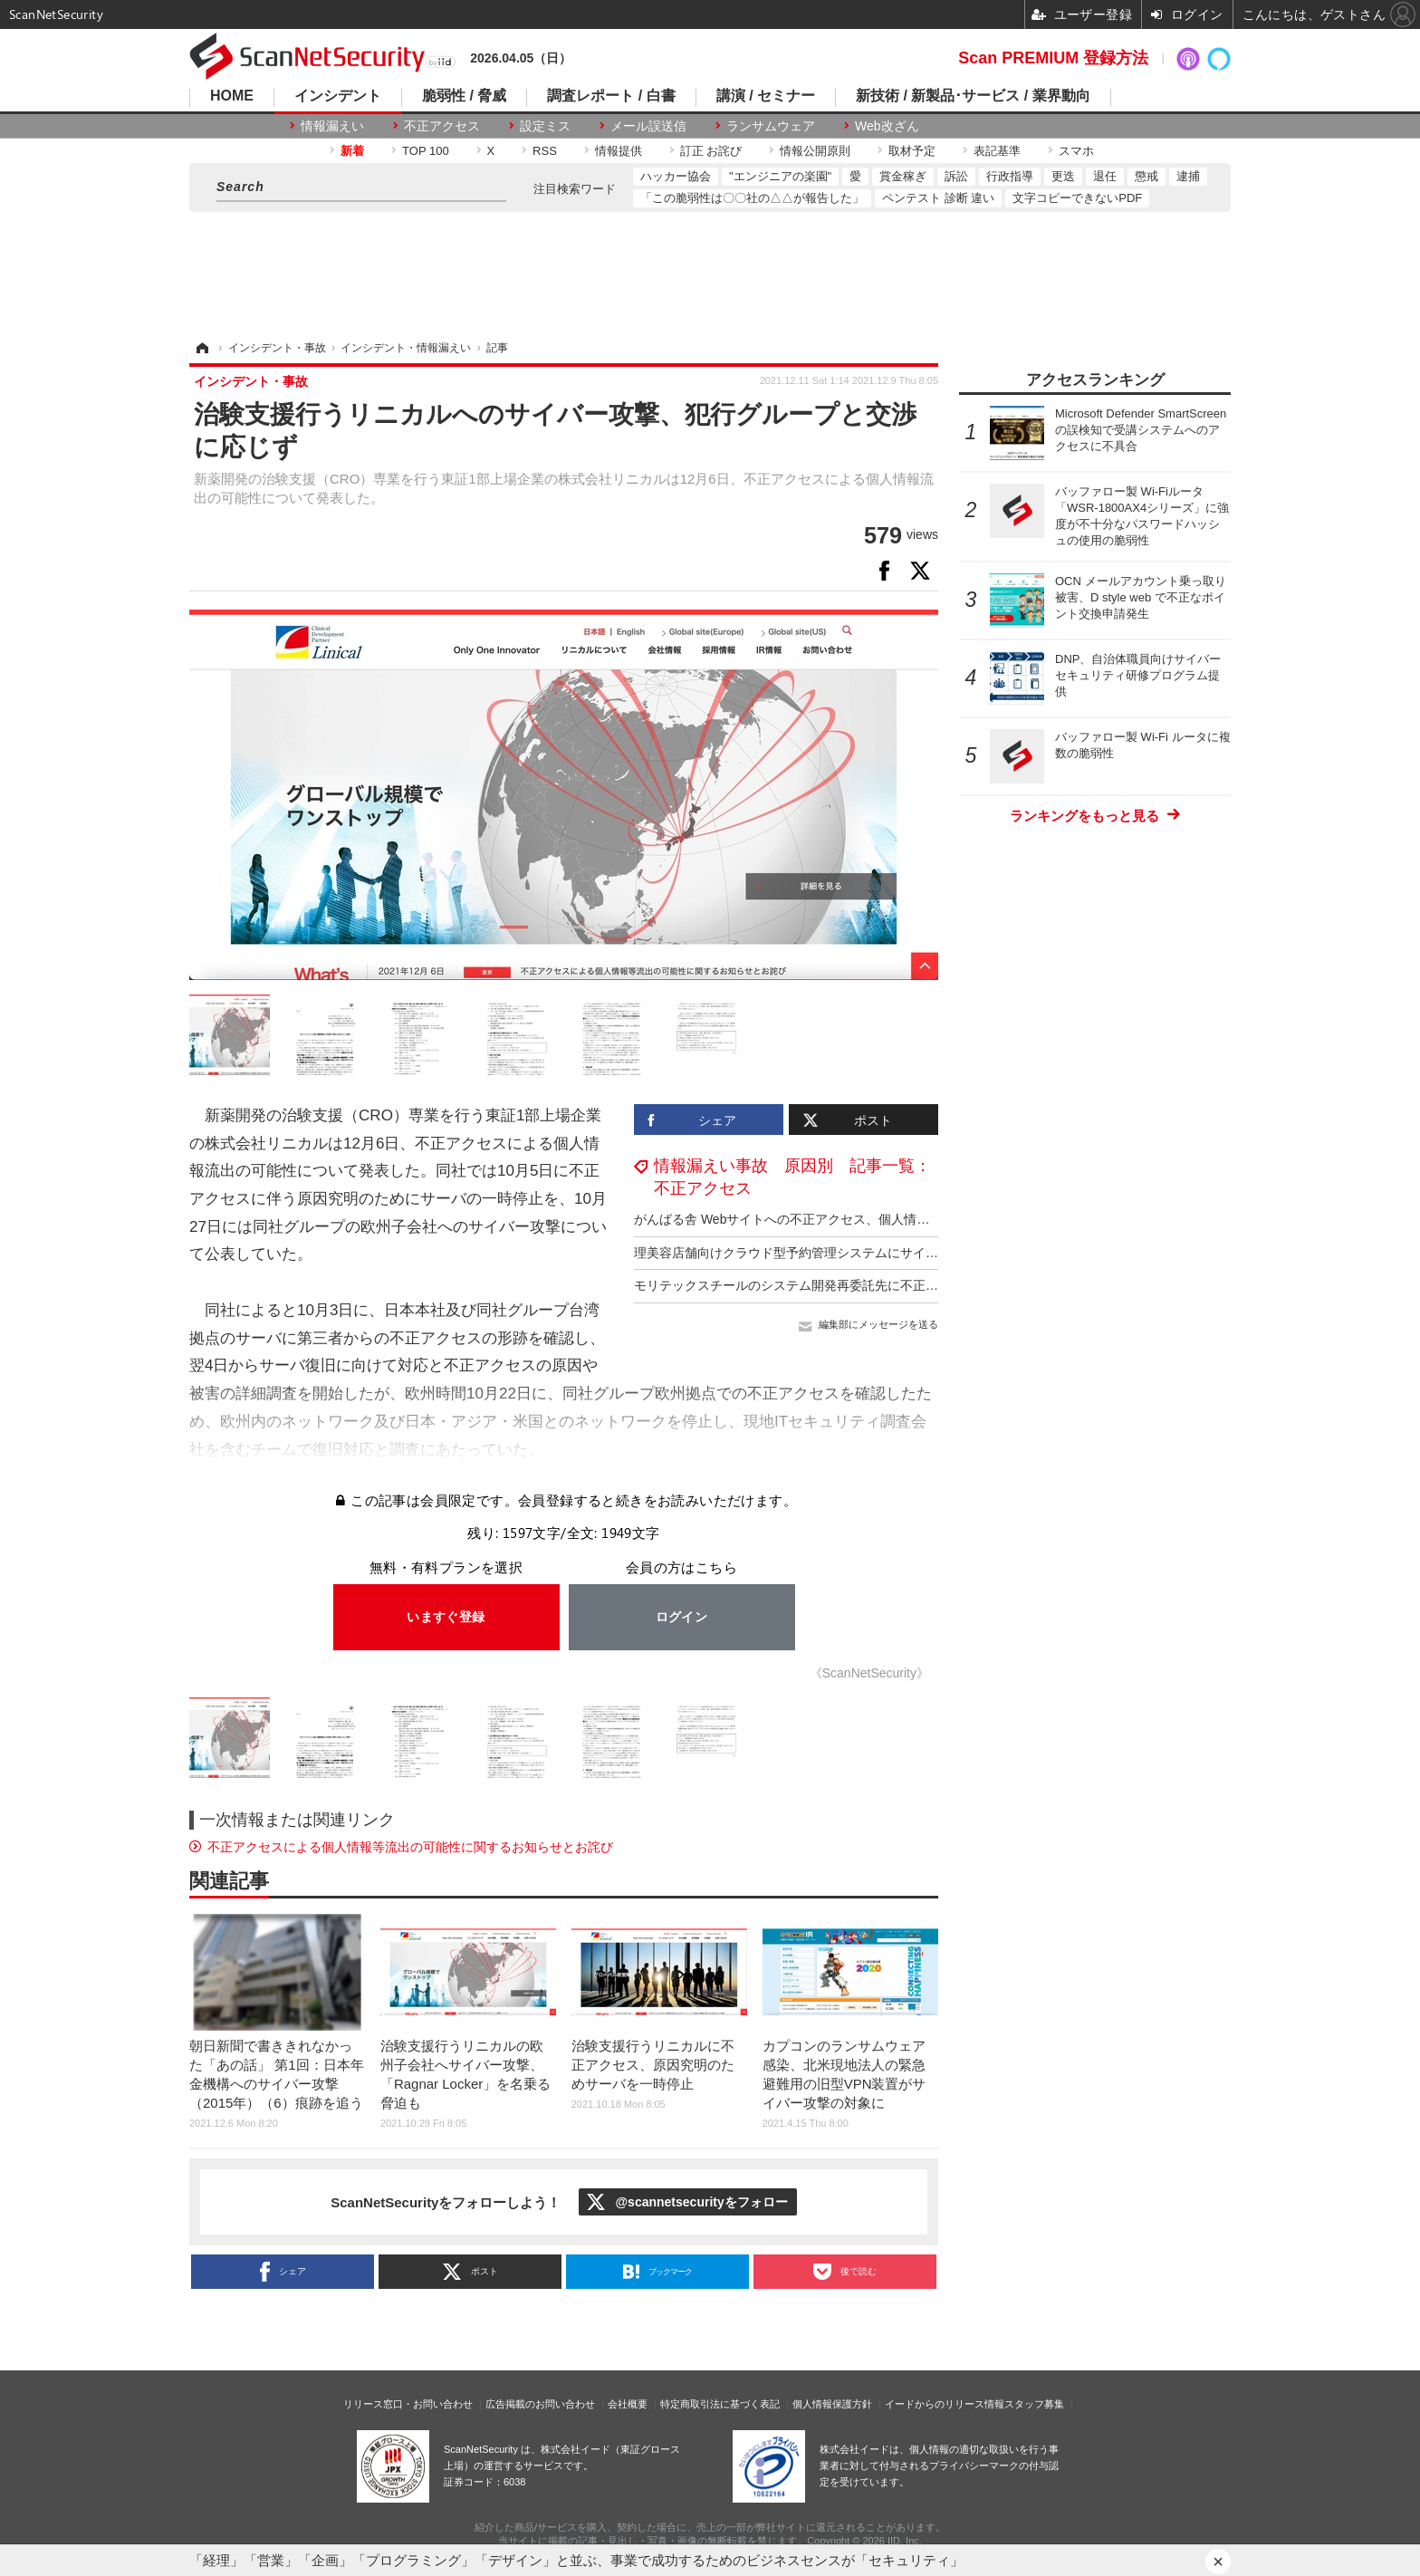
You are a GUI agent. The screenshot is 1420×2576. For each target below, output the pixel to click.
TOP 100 (425, 151)
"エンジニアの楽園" (780, 176)
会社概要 (628, 2403)
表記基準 (997, 151)
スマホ (1076, 151)
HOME (232, 96)
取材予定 (911, 151)
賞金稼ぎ (902, 176)
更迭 (1063, 176)
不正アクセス (442, 126)
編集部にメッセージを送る (878, 1324)
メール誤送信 (648, 126)
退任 (1105, 176)
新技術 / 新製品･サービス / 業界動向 (973, 96)
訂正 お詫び (711, 151)
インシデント (337, 96)
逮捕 (1188, 176)
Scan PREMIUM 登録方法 (1053, 58)
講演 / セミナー (765, 96)
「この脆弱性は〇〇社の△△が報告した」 (752, 198)
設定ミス (545, 126)
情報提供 (618, 151)
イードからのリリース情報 (944, 2403)
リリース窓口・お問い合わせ (408, 2403)
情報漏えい (332, 126)
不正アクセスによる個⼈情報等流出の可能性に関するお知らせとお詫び (410, 1847)
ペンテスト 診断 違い (938, 198)
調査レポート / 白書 (611, 96)
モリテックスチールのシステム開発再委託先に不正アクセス (805, 1285)
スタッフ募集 (1034, 2403)
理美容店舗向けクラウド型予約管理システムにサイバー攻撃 (805, 1252)
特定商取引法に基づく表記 (720, 2403)
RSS (544, 151)
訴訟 (956, 176)
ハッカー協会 (675, 176)
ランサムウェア (770, 126)
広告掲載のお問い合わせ (540, 2403)
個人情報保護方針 (832, 2403)
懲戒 (1146, 176)
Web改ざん (887, 126)
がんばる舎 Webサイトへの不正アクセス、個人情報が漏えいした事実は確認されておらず (889, 1219)
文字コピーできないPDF (1077, 198)
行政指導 (1009, 176)
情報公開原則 (815, 151)
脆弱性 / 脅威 (464, 96)
